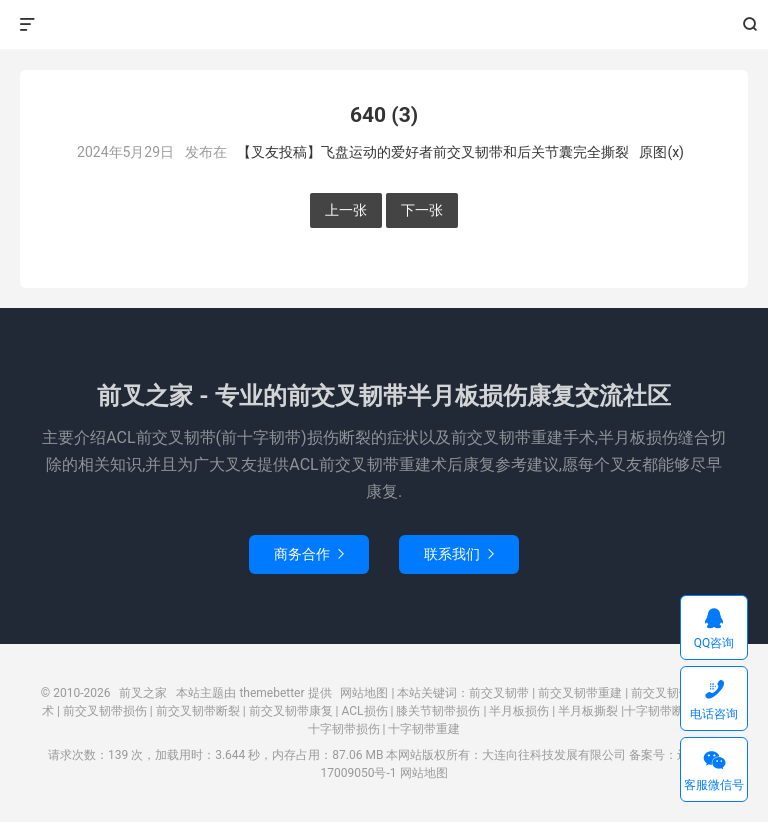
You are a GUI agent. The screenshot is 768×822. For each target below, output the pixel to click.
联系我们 (459, 554)
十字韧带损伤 (344, 729)
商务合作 (309, 554)
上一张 (346, 210)
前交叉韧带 (499, 693)
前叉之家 (384, 25)
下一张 (422, 210)
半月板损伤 (519, 711)
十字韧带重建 (424, 729)
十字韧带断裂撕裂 (672, 711)
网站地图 (364, 693)
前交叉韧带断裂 (198, 711)
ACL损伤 (365, 711)
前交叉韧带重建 (580, 693)
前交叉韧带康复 (291, 711)
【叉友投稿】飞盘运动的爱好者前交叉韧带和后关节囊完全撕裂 (433, 152)
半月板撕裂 (588, 711)
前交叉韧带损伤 (105, 711)
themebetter (271, 693)
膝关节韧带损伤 (438, 711)
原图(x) (661, 152)
